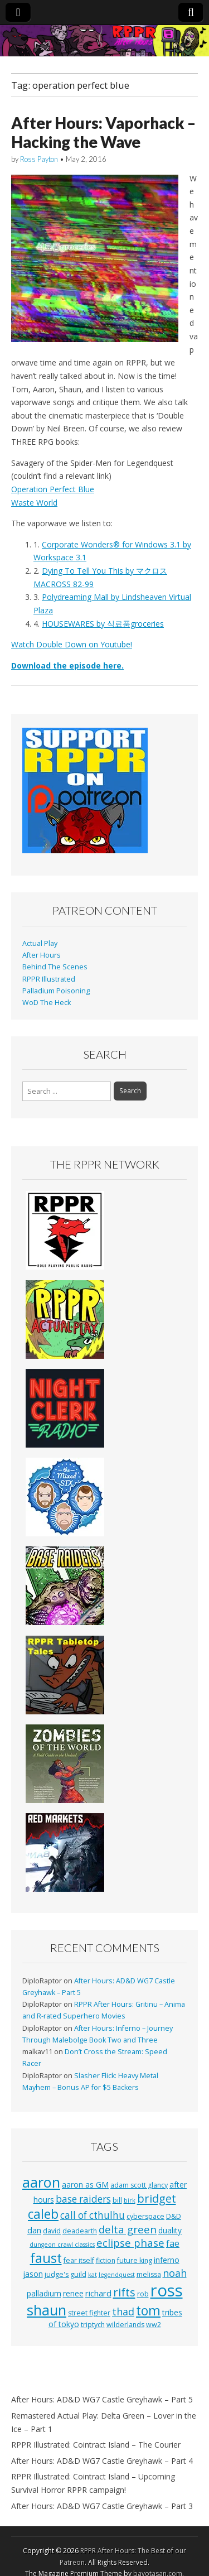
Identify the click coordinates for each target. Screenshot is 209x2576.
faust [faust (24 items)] (46, 2258)
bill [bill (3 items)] (117, 2200)
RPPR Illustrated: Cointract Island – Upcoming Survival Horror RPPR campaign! (93, 2483)
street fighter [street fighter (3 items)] (89, 2313)
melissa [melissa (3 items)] (149, 2274)
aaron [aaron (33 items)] (41, 2182)
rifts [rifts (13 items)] (124, 2292)
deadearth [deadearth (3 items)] (79, 2231)
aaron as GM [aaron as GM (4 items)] (85, 2184)
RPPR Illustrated (48, 979)
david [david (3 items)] (52, 2231)
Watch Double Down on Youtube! (71, 644)
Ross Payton (39, 159)
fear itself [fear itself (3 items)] (79, 2260)
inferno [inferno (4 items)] (166, 2260)
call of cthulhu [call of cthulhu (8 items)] (92, 2215)
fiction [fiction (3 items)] (105, 2260)
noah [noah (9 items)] (175, 2273)
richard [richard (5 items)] (98, 2293)
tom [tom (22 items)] (148, 2310)
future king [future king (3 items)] (134, 2260)
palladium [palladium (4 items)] (44, 2293)
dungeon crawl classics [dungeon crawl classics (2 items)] (62, 2244)
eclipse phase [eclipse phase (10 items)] (130, 2243)
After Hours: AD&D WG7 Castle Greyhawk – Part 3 (102, 2506)
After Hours (41, 955)
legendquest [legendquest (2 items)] (117, 2275)
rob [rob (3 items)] (143, 2294)
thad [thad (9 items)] (123, 2311)
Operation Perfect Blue (52, 489)
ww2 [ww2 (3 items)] (153, 2324)
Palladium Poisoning (56, 991)
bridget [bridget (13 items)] (156, 2198)
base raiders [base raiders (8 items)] (83, 2199)
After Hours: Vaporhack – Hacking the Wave (103, 132)
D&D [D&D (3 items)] (173, 2216)
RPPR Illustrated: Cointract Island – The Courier (96, 2444)
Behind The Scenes (55, 967)
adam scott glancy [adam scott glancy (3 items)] (139, 2185)
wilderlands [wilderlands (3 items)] (125, 2324)
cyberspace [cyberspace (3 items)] (145, 2216)
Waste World (34, 502)
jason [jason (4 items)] (33, 2274)
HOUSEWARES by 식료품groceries (103, 623)
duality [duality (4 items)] (170, 2230)
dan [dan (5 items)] (34, 2230)
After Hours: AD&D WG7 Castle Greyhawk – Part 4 (102, 2460)
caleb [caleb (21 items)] (43, 2214)
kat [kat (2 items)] (92, 2275)
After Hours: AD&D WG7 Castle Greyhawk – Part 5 (102, 2399)
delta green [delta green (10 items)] (128, 2229)
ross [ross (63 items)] (166, 2290)
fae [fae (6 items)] (172, 2243)
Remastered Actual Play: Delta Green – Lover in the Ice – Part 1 (103, 2422)
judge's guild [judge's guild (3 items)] (65, 2274)
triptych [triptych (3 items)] (93, 2324)
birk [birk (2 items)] (129, 2200)
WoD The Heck (46, 1002)
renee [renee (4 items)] (73, 2293)
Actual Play (39, 943)
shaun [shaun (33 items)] (46, 2309)
